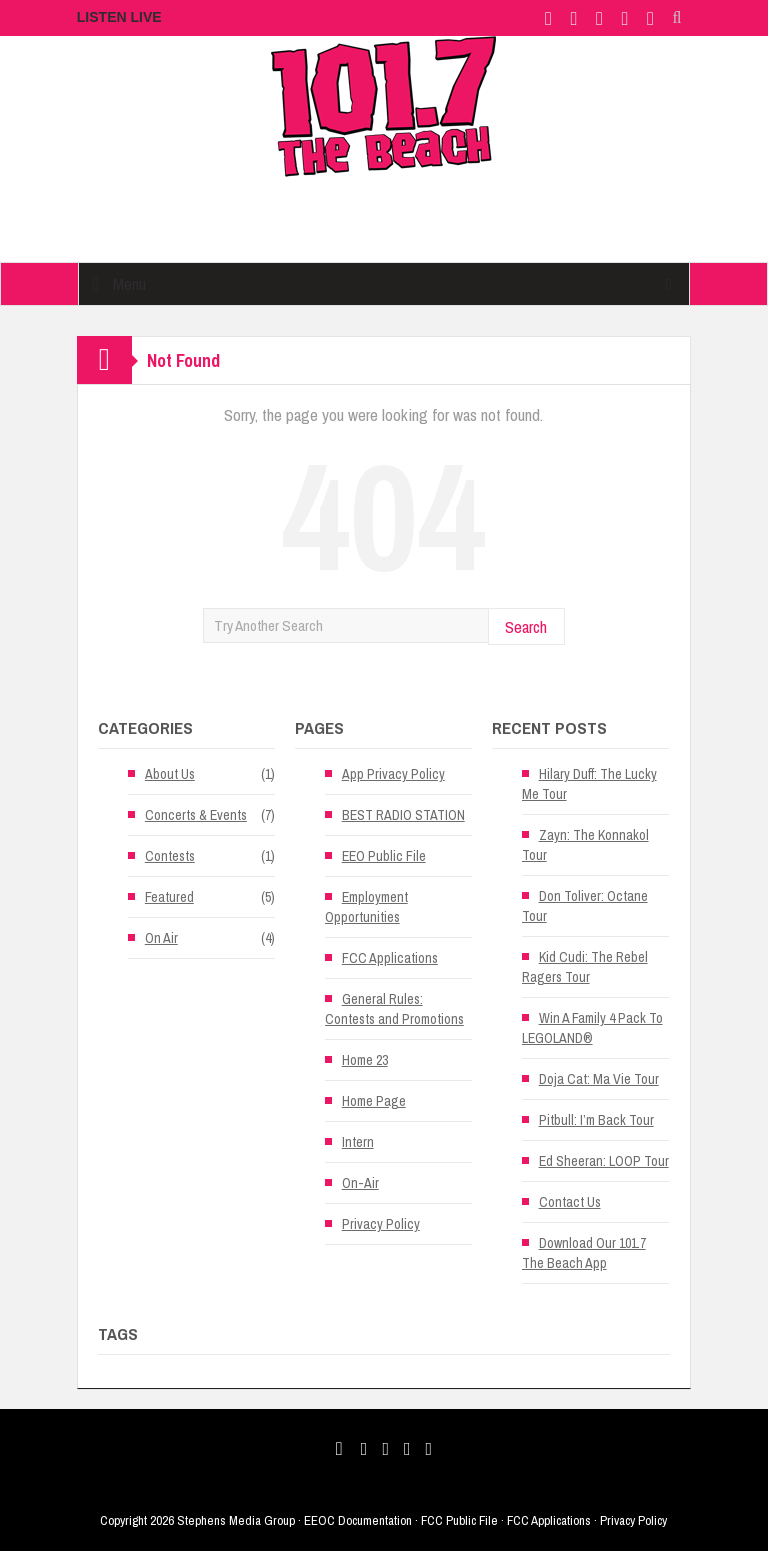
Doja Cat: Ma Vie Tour (599, 1079)
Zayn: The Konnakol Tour (585, 845)
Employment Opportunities (366, 907)
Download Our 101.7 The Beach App (584, 1253)
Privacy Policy (381, 1224)
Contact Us (570, 1202)
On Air (161, 938)
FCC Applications (390, 958)
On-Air (360, 1183)
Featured (169, 897)
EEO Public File (384, 856)
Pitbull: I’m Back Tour (596, 1120)
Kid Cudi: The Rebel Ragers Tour (585, 967)
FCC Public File (459, 1520)
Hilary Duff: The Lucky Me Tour (589, 784)
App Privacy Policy (393, 774)
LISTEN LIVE (119, 17)
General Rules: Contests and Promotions (394, 1009)
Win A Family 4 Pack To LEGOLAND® (592, 1028)
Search (526, 626)
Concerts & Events (196, 815)
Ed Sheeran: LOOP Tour (604, 1161)
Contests (170, 856)
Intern (358, 1142)
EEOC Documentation (358, 1520)
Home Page (374, 1101)
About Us (170, 774)
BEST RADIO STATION (403, 815)
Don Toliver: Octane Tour (585, 906)
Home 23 (365, 1060)
